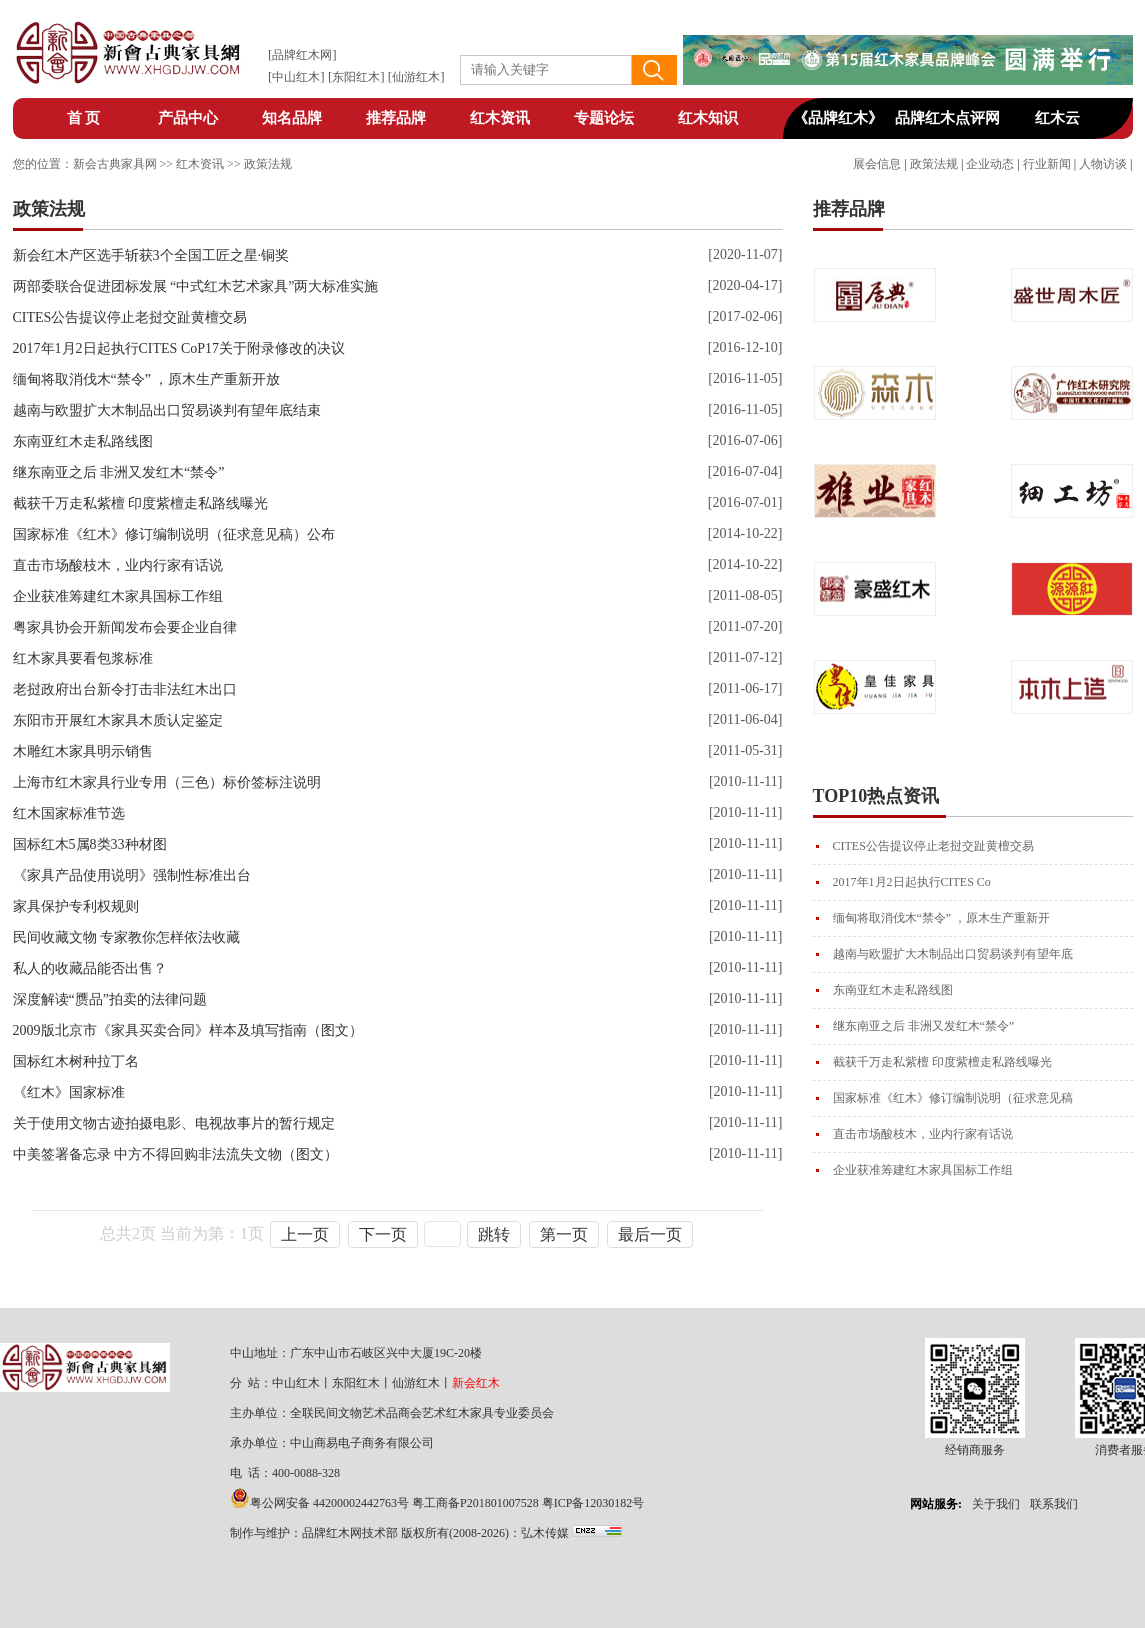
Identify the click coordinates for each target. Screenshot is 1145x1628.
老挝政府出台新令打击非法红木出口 (125, 689)
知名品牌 (292, 118)
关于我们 (996, 1504)
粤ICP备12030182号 (593, 1503)
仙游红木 (416, 77)
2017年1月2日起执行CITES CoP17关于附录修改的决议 (179, 348)
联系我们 (1054, 1504)
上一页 (305, 1234)
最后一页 (650, 1234)
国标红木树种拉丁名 (76, 1061)
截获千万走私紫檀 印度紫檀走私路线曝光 (942, 1062)
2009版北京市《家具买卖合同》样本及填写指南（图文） (188, 1030)
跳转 (494, 1234)
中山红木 (296, 77)
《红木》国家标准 (69, 1092)
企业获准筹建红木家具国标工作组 (923, 1170)
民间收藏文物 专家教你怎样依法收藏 (127, 937)
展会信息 (877, 164)
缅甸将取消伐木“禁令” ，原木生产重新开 (942, 918)
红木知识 (708, 118)
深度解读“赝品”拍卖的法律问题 (110, 999)
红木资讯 (500, 118)
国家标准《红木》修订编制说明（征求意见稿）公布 (174, 534)
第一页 (564, 1234)
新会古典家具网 (115, 164)
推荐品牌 (396, 118)
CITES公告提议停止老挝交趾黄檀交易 (933, 846)
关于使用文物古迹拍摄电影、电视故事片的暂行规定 (174, 1123)
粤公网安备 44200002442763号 (329, 1503)
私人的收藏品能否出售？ (90, 968)
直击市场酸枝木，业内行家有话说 (923, 1134)
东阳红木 (356, 77)
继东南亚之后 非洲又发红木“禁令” (924, 1026)
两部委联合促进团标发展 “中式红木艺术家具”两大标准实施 (196, 286)
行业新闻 (1047, 164)
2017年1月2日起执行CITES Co (912, 882)
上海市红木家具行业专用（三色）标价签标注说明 (167, 782)
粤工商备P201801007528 (475, 1503)
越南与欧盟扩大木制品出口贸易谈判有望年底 (953, 954)
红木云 (1057, 118)
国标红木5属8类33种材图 (90, 844)
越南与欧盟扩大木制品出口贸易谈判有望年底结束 (167, 410)
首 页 (84, 118)
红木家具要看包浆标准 (83, 658)
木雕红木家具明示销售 (83, 751)
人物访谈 (1103, 164)
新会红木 (476, 1383)
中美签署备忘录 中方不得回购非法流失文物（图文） (176, 1154)
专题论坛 (604, 118)
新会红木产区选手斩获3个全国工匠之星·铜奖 (151, 255)
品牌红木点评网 (947, 118)
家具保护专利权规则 (76, 906)
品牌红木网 (302, 55)
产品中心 (188, 118)
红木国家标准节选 (69, 813)
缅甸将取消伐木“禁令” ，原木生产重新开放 (147, 379)
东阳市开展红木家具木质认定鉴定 (118, 720)
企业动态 (990, 164)
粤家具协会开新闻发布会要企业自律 (125, 627)
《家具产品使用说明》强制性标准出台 (132, 875)
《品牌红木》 (838, 118)
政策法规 (934, 164)
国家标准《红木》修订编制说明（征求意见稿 (953, 1098)
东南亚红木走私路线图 (893, 990)
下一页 (383, 1234)
